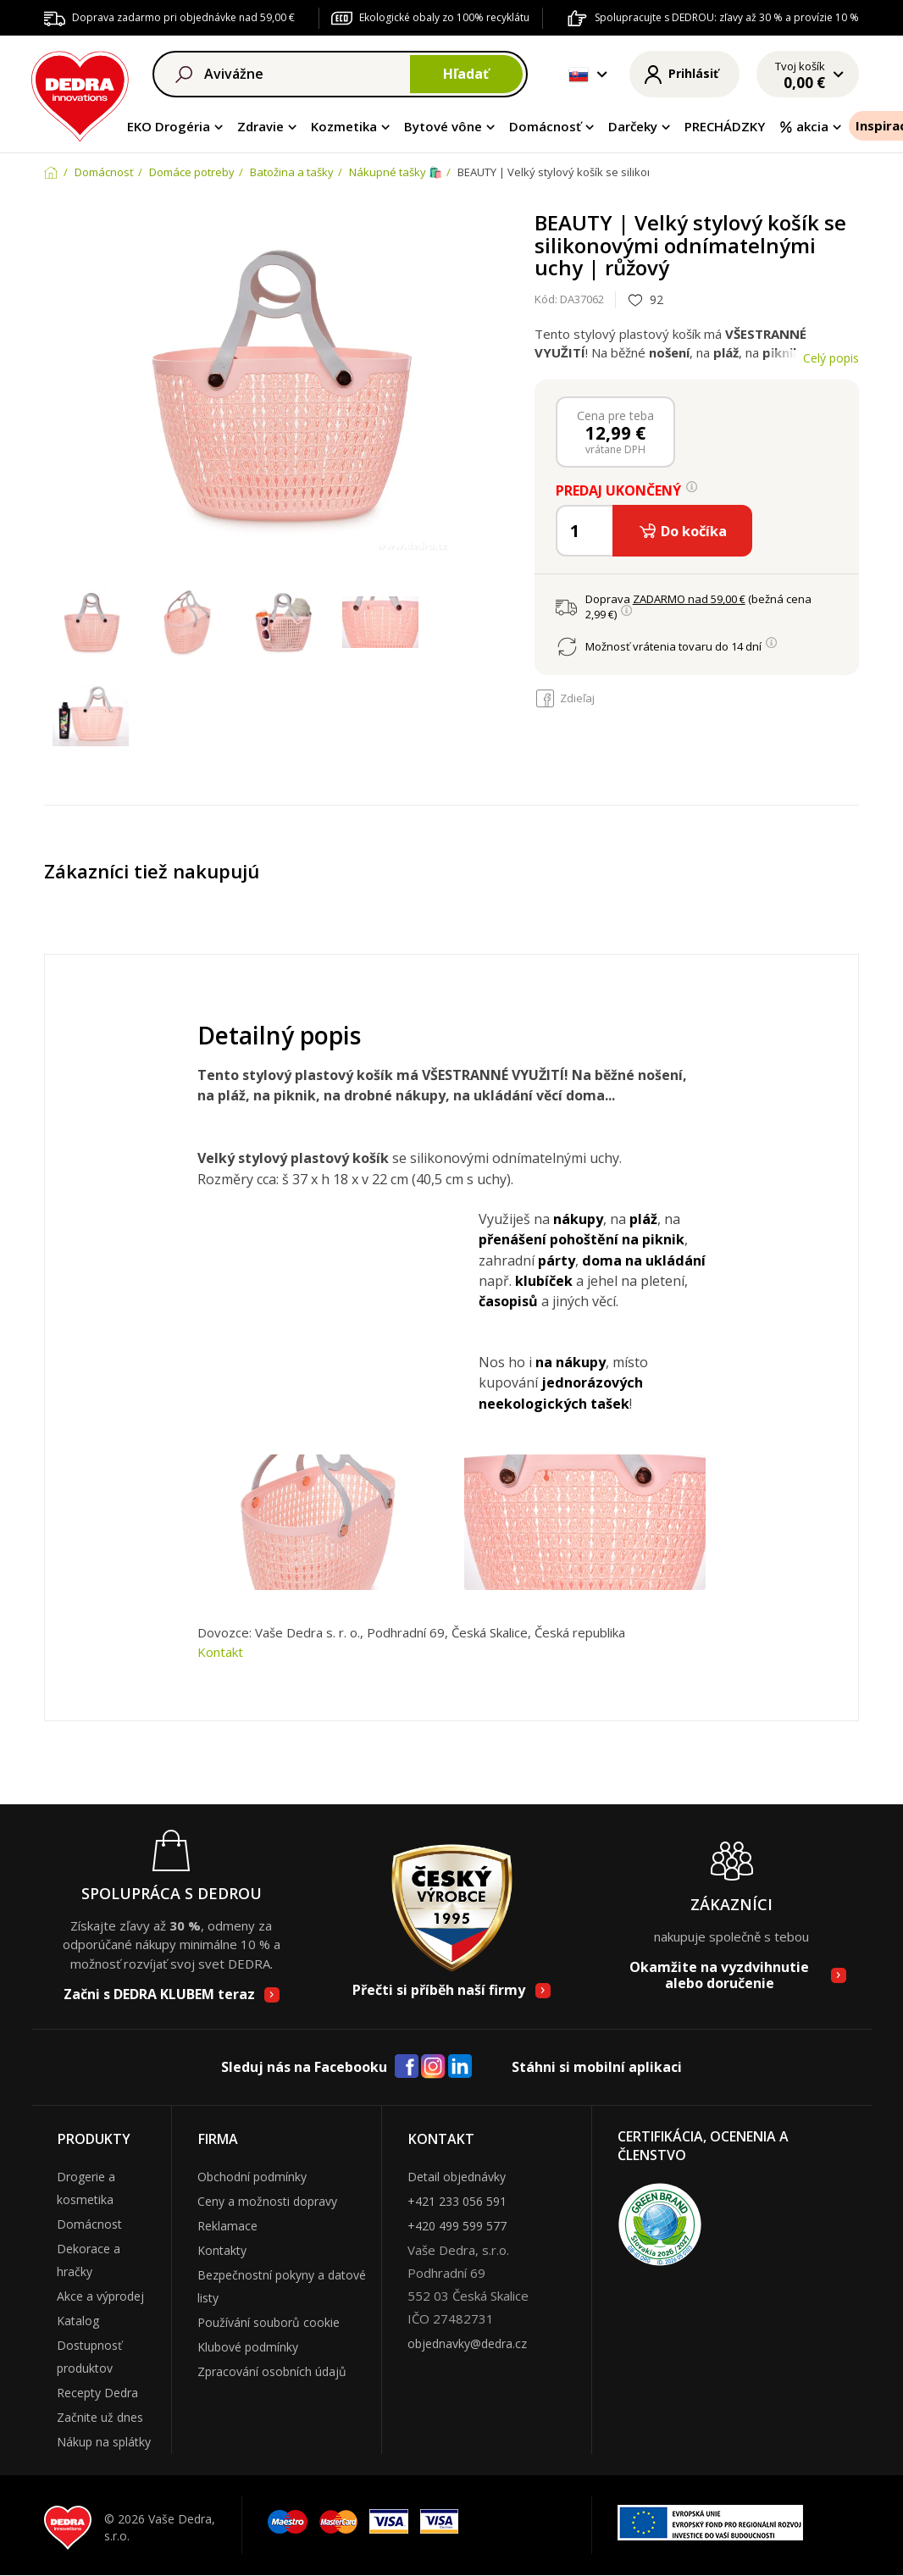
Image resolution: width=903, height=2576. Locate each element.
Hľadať (466, 73)
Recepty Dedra (97, 2393)
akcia (803, 126)
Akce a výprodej (100, 2296)
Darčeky (632, 126)
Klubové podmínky (247, 2347)
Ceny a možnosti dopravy (267, 2201)
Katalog (78, 2321)
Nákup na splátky (104, 2442)
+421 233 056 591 (457, 2201)
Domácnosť (545, 126)
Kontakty (222, 2250)
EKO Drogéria (168, 126)
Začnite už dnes (100, 2417)
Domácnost (89, 2224)
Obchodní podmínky (252, 2177)
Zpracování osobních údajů (271, 2371)
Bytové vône (443, 126)
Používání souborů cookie (268, 2322)
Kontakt (220, 1651)
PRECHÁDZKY (724, 126)
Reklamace (227, 2226)
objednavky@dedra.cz (467, 2343)
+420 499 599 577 (457, 2226)
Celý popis (831, 358)
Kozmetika (344, 126)
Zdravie (260, 126)
